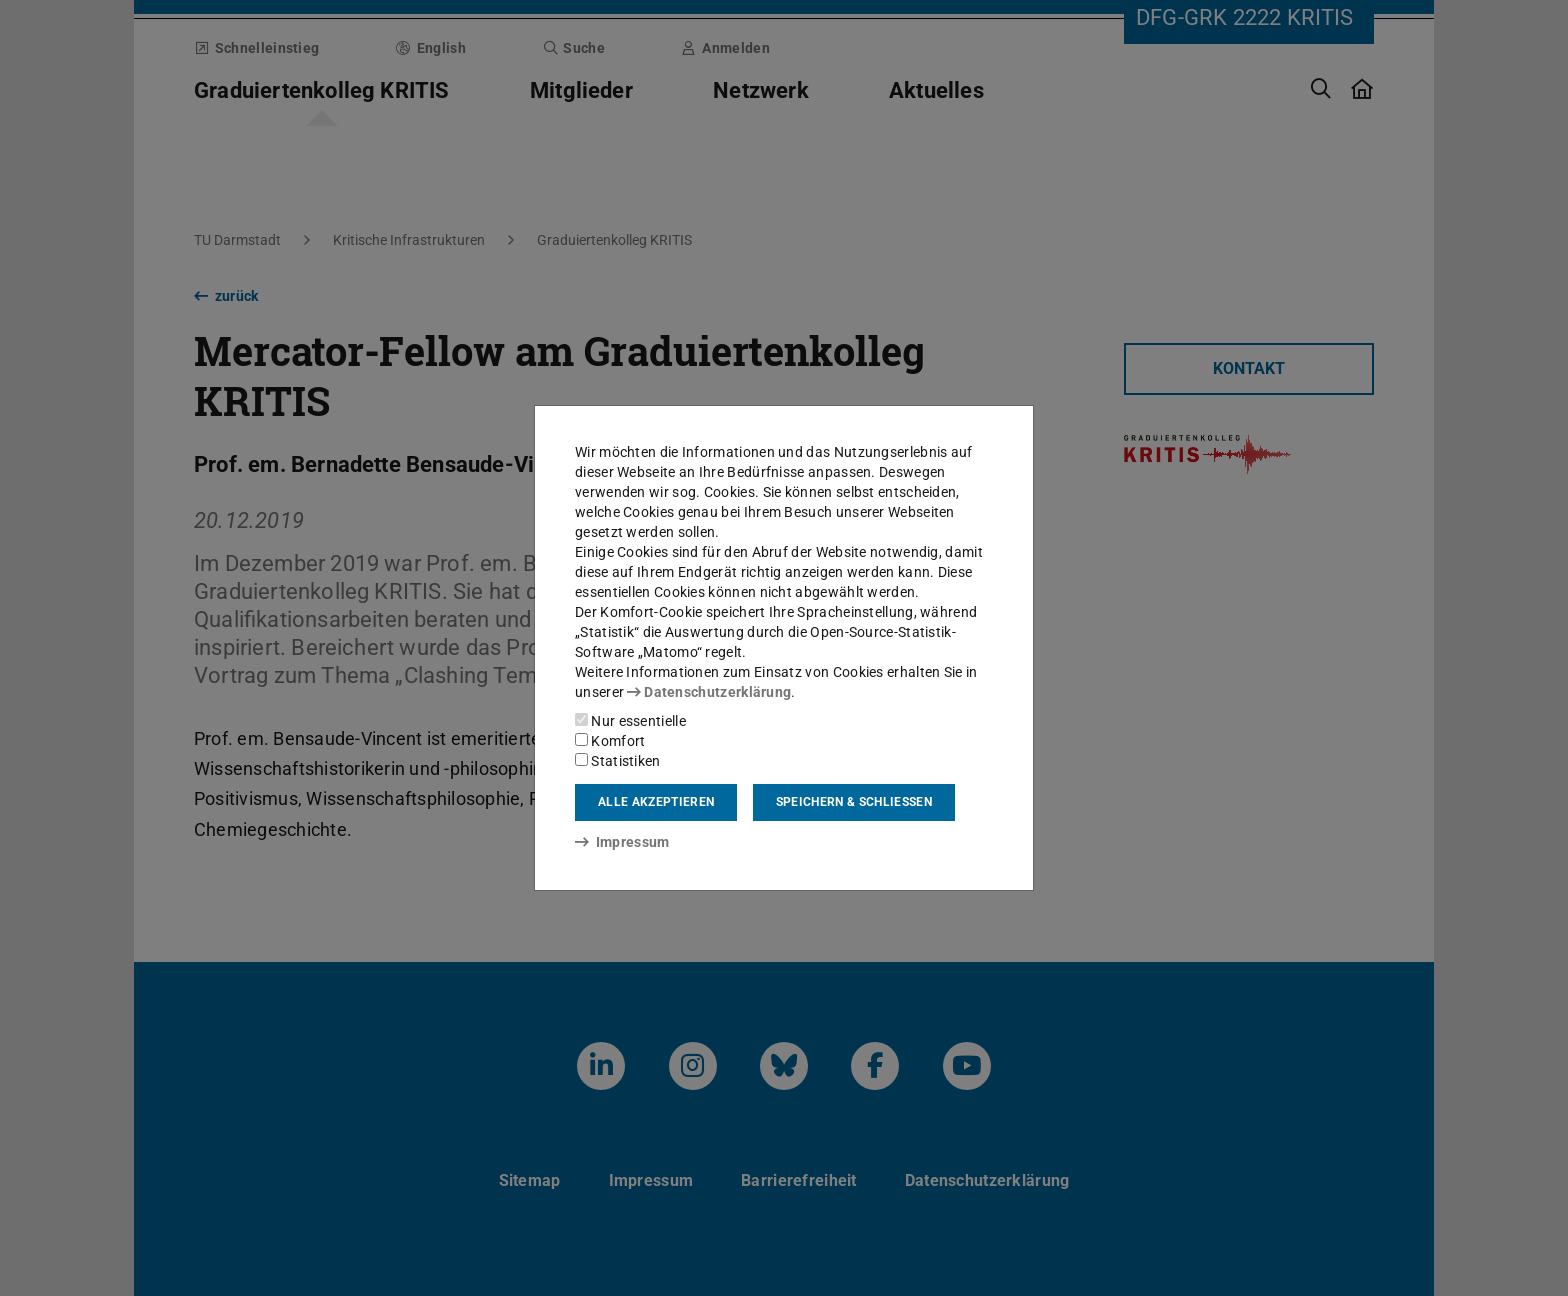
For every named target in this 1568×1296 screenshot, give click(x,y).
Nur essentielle (630, 721)
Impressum (622, 842)
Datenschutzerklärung (709, 692)
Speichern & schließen (854, 802)
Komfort (610, 741)
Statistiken (618, 761)
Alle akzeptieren (656, 802)
